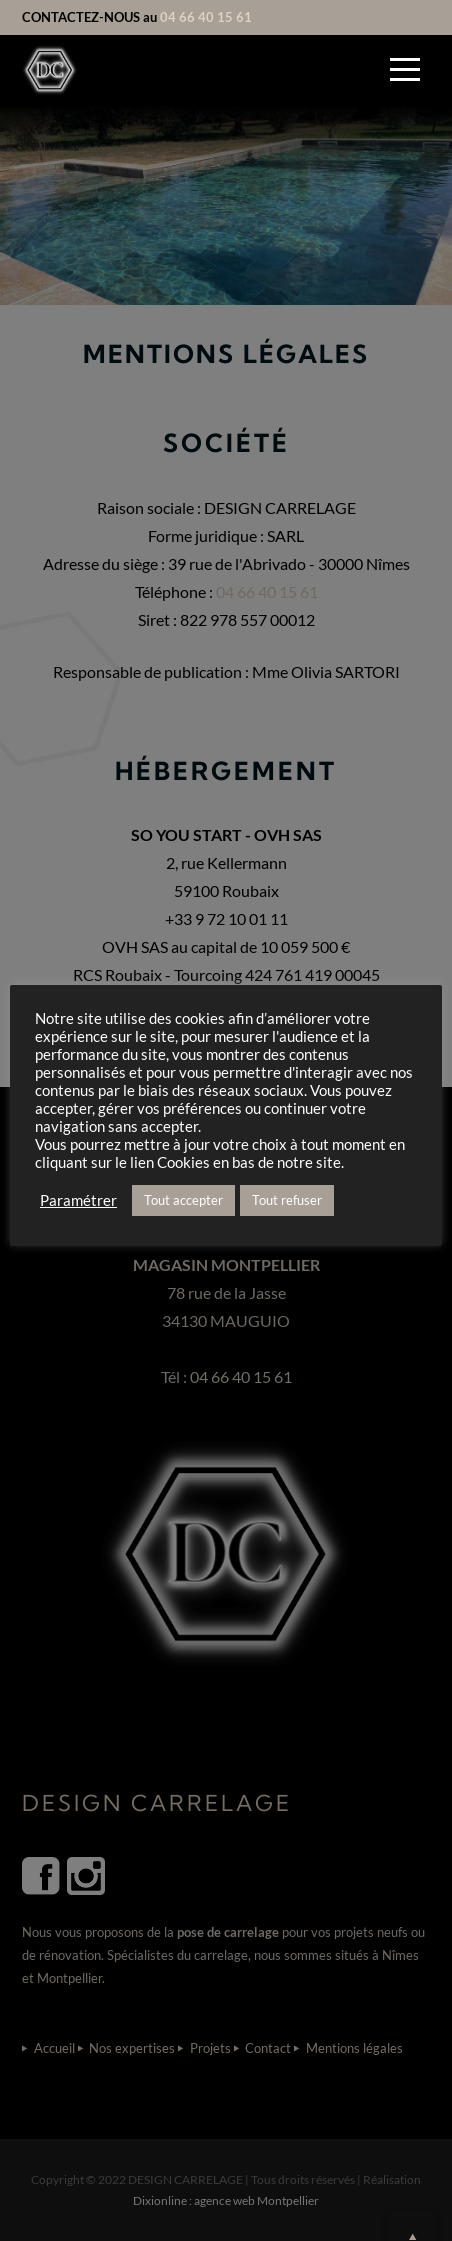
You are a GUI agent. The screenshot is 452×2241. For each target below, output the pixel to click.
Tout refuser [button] (287, 1200)
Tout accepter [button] (183, 1200)
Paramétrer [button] (78, 1200)
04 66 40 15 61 (206, 17)
